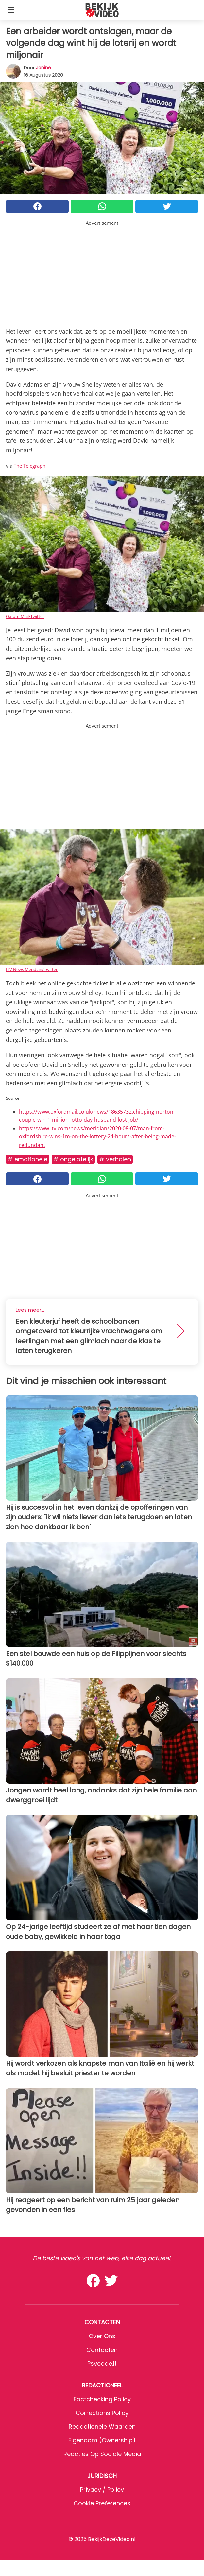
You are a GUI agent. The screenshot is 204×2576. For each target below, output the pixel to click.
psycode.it (102, 2363)
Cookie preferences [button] (102, 2503)
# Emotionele (27, 1159)
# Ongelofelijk (73, 1159)
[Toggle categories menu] (11, 10)
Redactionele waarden (102, 2426)
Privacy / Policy (102, 2489)
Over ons (102, 2336)
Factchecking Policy (102, 2399)
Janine (43, 67)
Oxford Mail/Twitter (25, 616)
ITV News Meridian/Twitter (32, 969)
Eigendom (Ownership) (102, 2440)
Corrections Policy (102, 2413)
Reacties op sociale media (102, 2454)
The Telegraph (29, 465)
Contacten (102, 2350)
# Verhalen (115, 1159)
